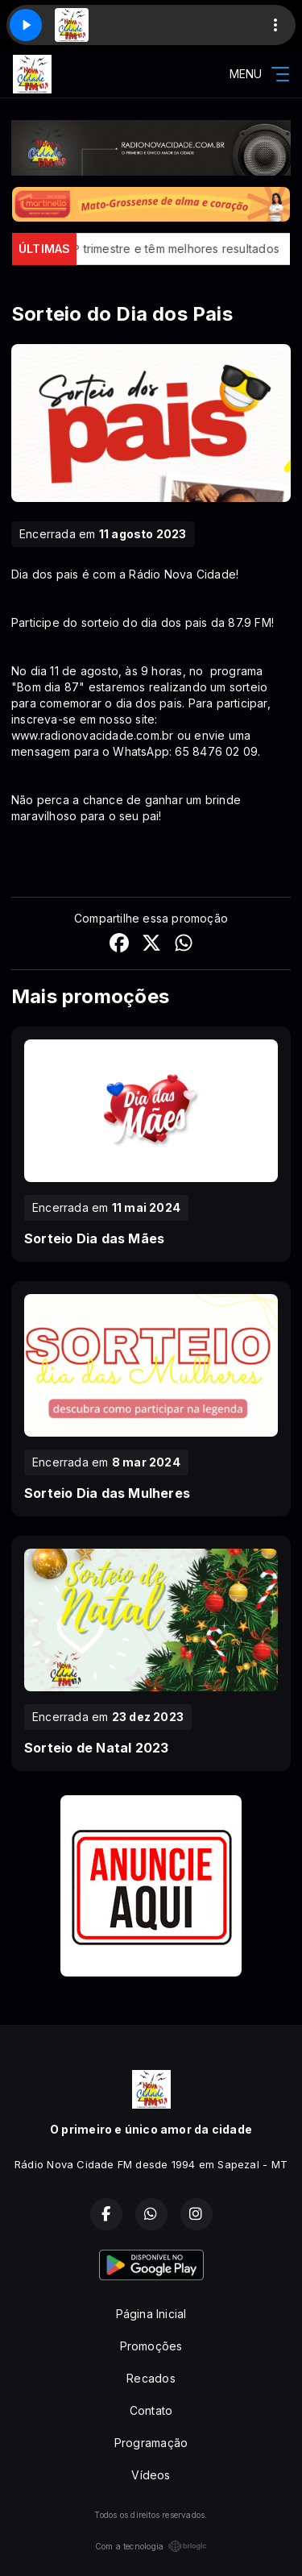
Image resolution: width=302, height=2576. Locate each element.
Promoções (151, 2346)
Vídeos (150, 2475)
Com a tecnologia (151, 2546)
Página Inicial (151, 2314)
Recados (150, 2378)
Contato (151, 2410)
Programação (151, 2442)
